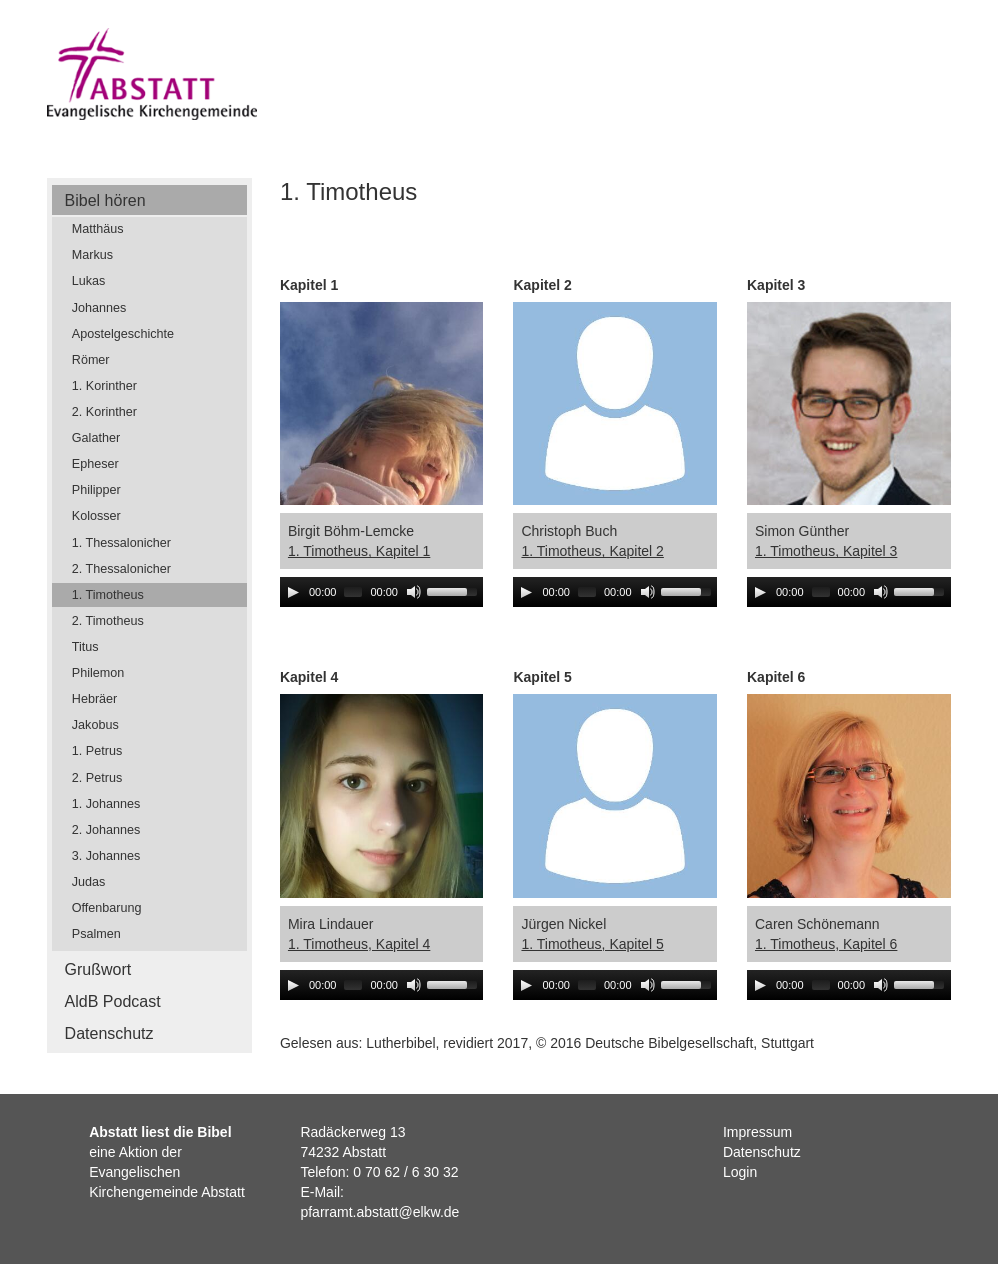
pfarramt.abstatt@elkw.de (379, 1212)
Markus (92, 255)
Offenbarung (107, 908)
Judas (89, 882)
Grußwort (98, 969)
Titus (85, 647)
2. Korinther (104, 412)
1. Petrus (97, 751)
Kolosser (96, 516)
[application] (382, 592)
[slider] (353, 592)
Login (740, 1172)
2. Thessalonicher (121, 569)
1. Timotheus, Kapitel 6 (826, 944)
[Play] (293, 592)
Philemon (98, 673)
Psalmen (96, 934)
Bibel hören (105, 200)
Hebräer (95, 699)
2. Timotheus (108, 621)
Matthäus (98, 229)
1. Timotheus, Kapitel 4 (359, 944)
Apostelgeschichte (123, 334)
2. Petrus (97, 778)
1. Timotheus (108, 595)
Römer (91, 360)
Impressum (757, 1132)
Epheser (95, 464)
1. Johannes (106, 804)
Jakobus (95, 725)
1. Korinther (104, 386)
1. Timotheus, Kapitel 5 (592, 944)
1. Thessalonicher (121, 543)
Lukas (89, 281)
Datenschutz (109, 1033)
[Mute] (414, 592)
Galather (96, 438)
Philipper (96, 490)
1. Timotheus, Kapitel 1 (359, 551)
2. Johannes (106, 830)
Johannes (99, 308)
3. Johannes (106, 856)
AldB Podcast (113, 1001)
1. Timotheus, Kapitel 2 (592, 551)
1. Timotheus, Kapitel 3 (826, 551)
